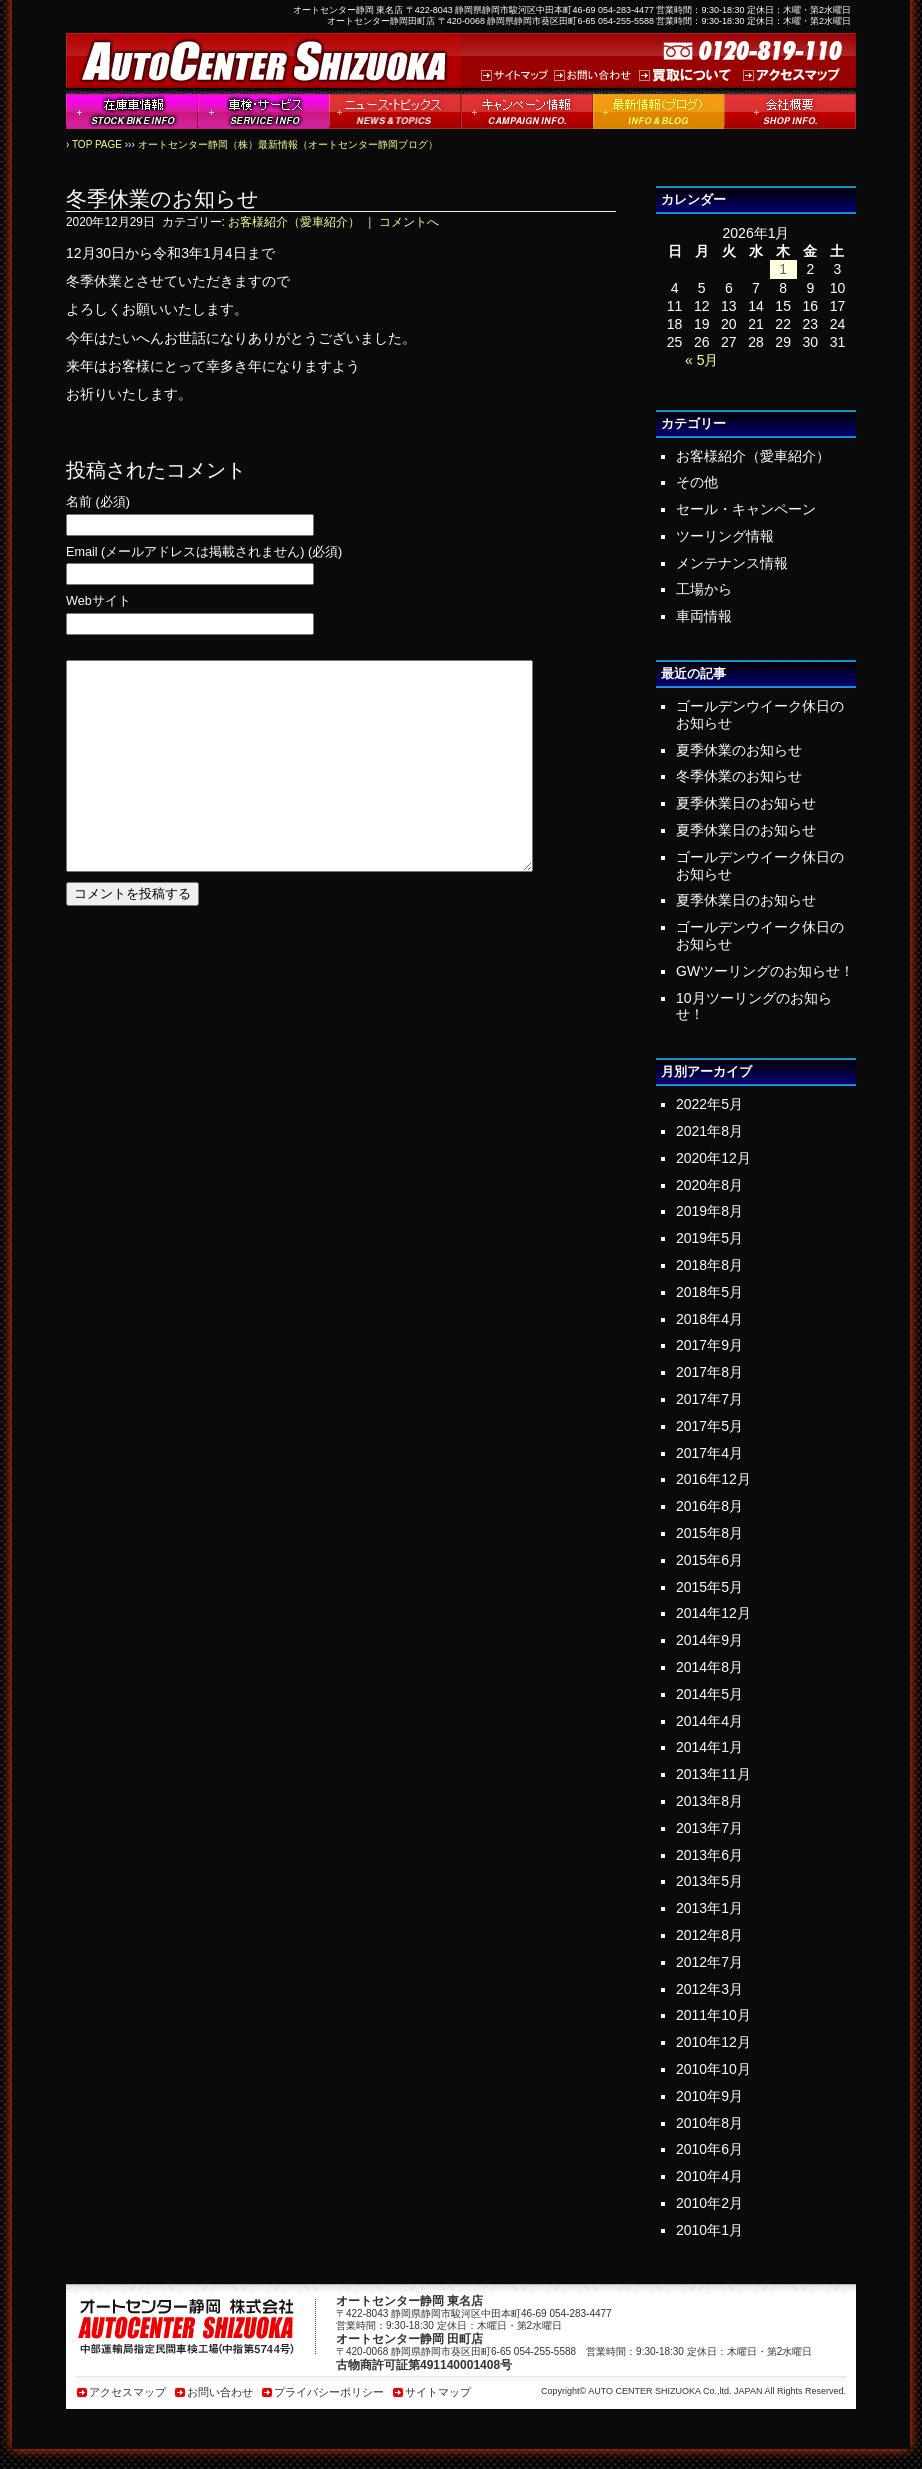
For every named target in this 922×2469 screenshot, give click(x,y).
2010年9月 (709, 2096)
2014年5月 (709, 1694)
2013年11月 (713, 1774)
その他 (697, 482)
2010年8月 (709, 2123)
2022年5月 (709, 1104)
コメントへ (409, 222)
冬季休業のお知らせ (739, 776)
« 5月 (701, 360)
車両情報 (704, 616)
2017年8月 (709, 1372)
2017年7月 (709, 1399)
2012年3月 (709, 1989)
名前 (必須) (98, 502)
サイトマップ (438, 2392)
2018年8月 (709, 1265)
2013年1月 (709, 1908)
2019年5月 (709, 1238)
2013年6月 (709, 1855)
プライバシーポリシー (329, 2392)
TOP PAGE (97, 144)
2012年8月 (709, 1935)
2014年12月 (713, 1613)
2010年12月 (713, 2042)
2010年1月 (709, 2230)
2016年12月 (713, 1479)
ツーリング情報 (725, 536)
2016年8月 (709, 1506)
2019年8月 (709, 1211)
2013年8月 (709, 1801)
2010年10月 (713, 2069)
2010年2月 (709, 2203)
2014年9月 (709, 1640)
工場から (704, 589)
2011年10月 (713, 2015)
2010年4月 (709, 2176)
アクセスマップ (127, 2392)
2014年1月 (709, 1747)
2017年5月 (709, 1426)
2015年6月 (709, 1560)
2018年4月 (709, 1319)
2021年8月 (709, 1131)
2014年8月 (709, 1667)
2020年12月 (713, 1158)
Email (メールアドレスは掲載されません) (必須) (204, 552)
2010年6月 (709, 2149)
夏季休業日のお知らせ (746, 803)
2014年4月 (709, 1721)
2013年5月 (709, 1881)
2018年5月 (709, 1292)
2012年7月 (709, 1962)
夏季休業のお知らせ (739, 750)
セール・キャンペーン (746, 509)
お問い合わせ (220, 2392)
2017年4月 (709, 1453)
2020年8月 (709, 1185)
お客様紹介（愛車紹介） (294, 222)
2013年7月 (709, 1828)
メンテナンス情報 (732, 563)
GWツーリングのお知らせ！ (765, 971)
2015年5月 (709, 1587)
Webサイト (98, 601)
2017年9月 (709, 1345)
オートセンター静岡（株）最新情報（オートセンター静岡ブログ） (288, 144)
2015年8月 (709, 1533)
